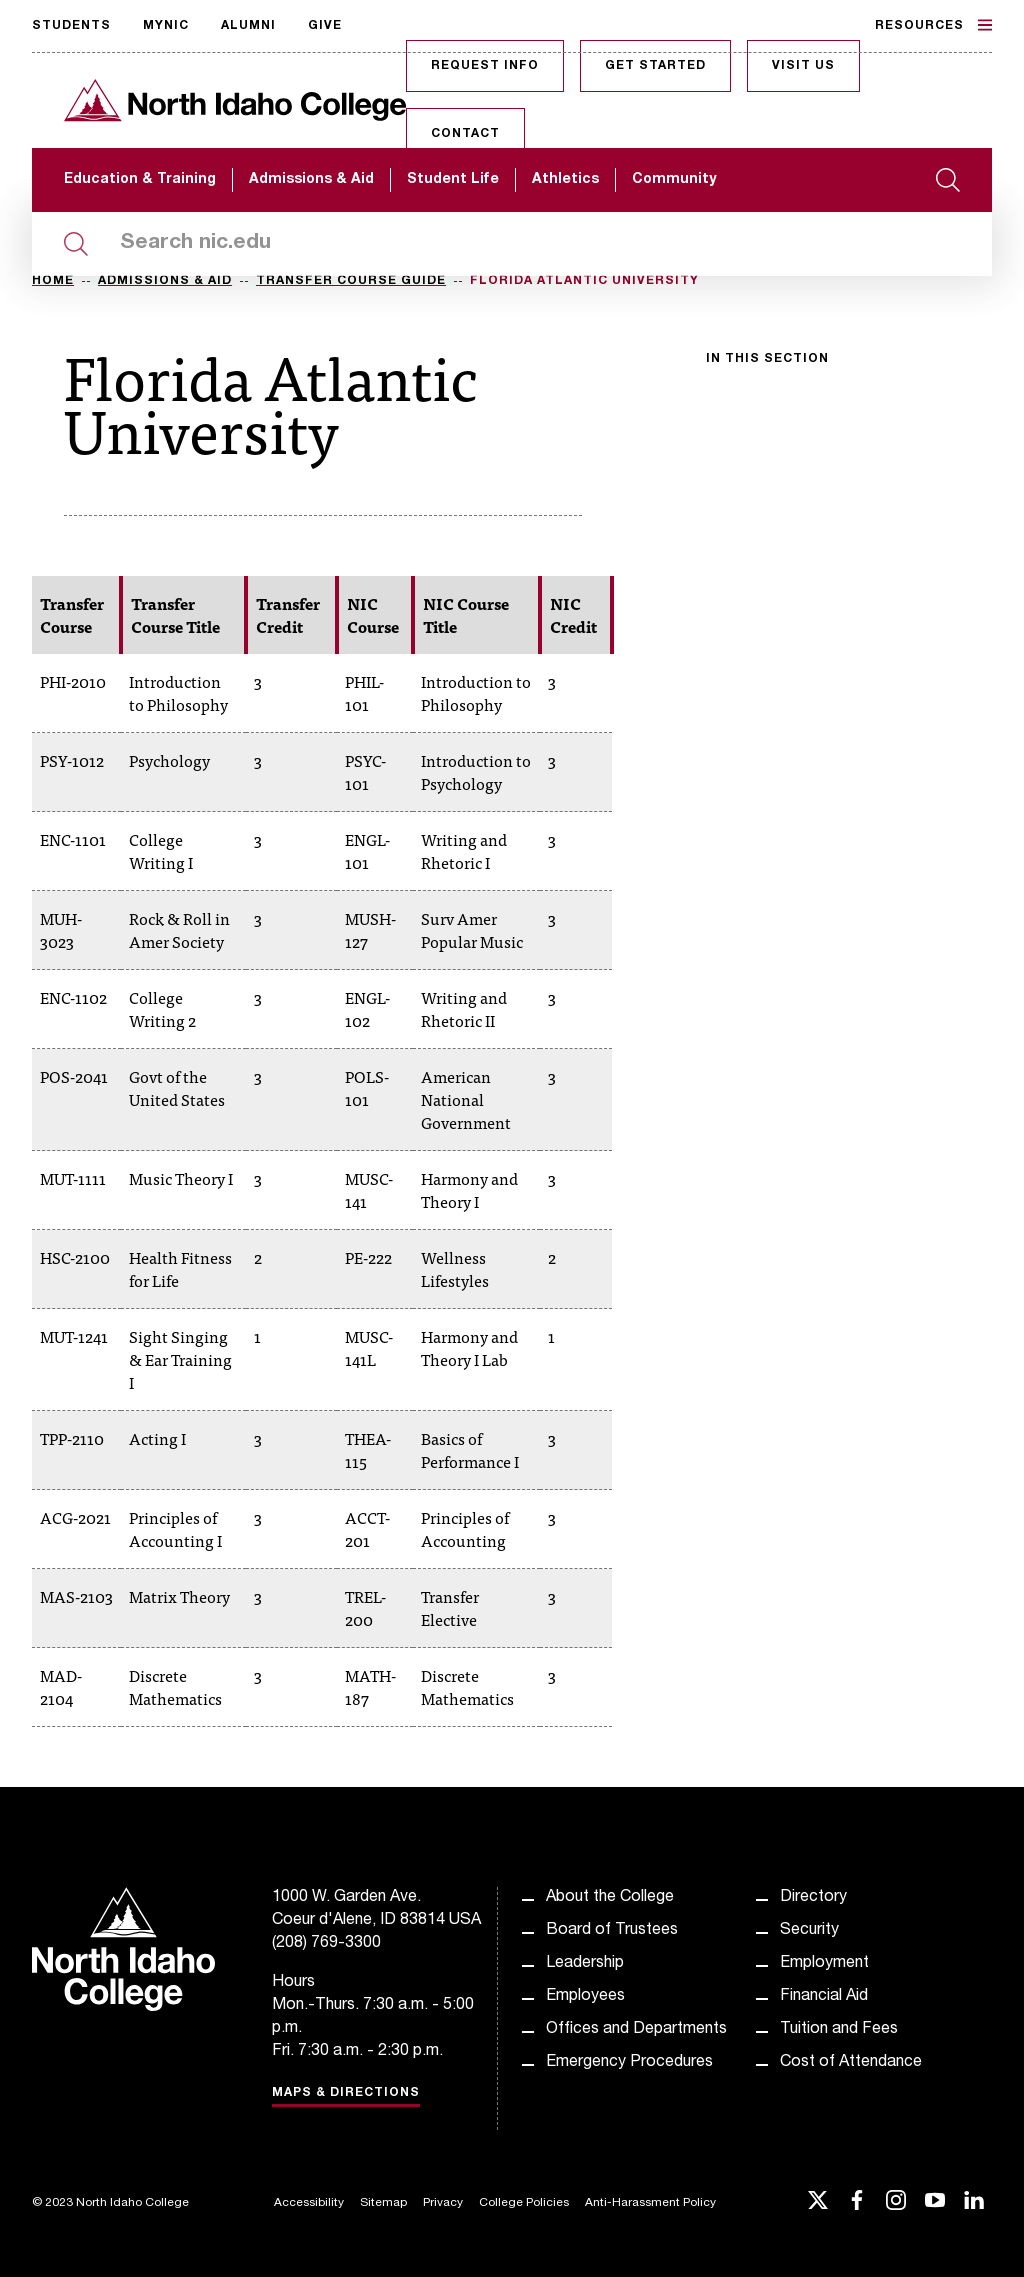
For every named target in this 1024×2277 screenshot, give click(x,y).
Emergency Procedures (629, 2063)
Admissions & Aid (311, 180)
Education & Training (140, 180)
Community (674, 180)
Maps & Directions (346, 2093)
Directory (813, 1898)
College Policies (524, 2203)
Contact (465, 134)
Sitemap (383, 2203)
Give (325, 26)
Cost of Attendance (851, 2063)
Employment (824, 1964)
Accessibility (309, 2203)
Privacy (443, 2203)
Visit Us (803, 66)
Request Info (485, 66)
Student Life (453, 180)
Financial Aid (824, 1997)
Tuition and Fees (839, 2030)
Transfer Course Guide (351, 281)
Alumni (248, 26)
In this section (767, 359)
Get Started (655, 66)
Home (53, 281)
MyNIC (166, 26)
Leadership (585, 1964)
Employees (585, 1997)
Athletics (565, 180)
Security (809, 1931)
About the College (610, 1898)
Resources (933, 25)
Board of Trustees (612, 1931)
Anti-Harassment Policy (650, 2203)
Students (71, 26)
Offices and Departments (636, 2030)
